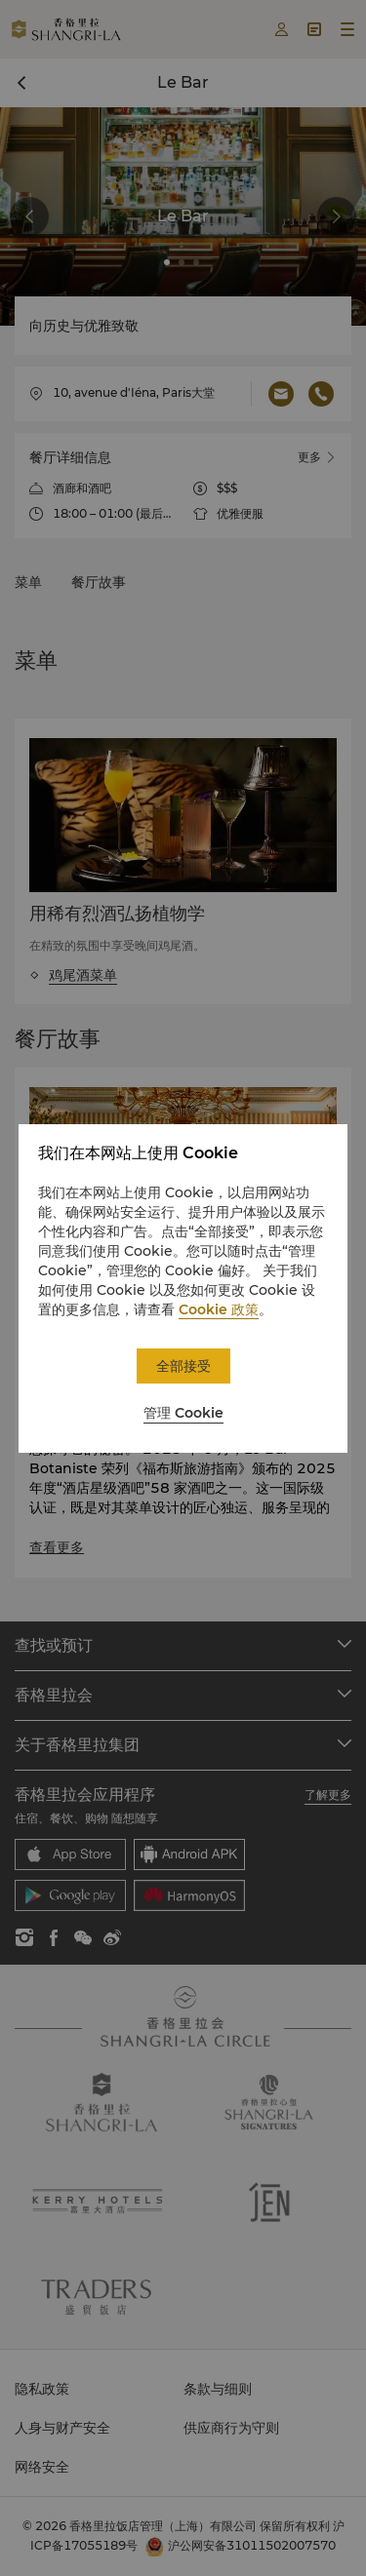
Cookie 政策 (219, 1309)
